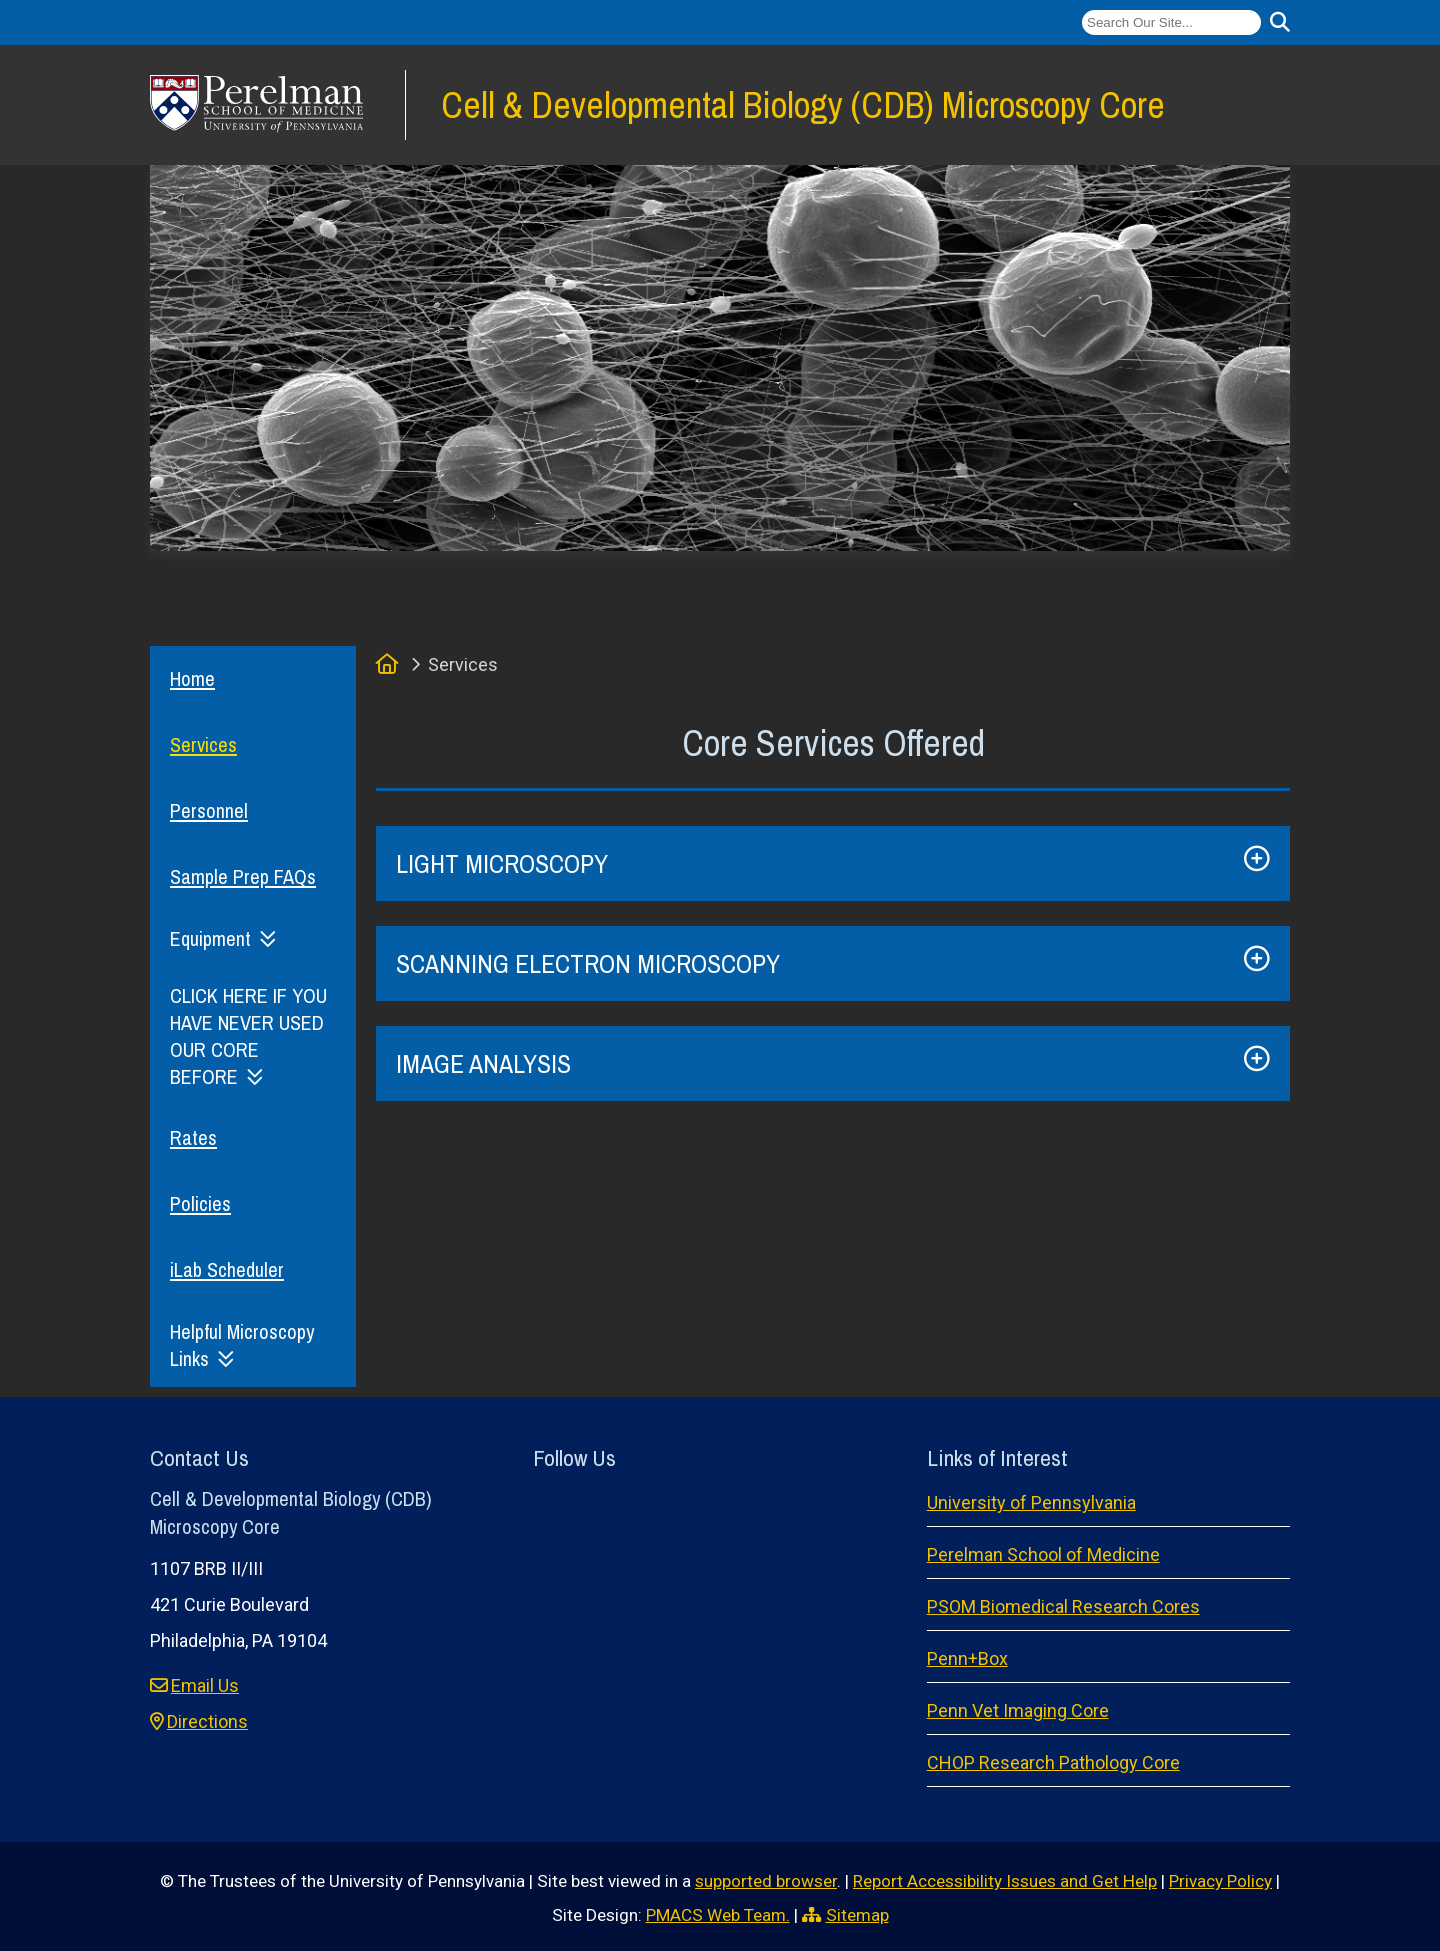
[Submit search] (1280, 22)
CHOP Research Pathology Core (1053, 1762)
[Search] (1171, 22)
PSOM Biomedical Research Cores (1063, 1606)
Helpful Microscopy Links (242, 1345)
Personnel (209, 810)
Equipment (210, 938)
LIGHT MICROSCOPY (502, 863)
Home (192, 678)
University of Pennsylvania (1031, 1502)
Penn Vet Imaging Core (1018, 1710)
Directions (207, 1721)
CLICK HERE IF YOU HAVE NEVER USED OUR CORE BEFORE (248, 1036)
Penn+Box (967, 1658)
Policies (200, 1203)
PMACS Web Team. (718, 1915)
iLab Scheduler (227, 1269)
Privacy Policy (1220, 1881)
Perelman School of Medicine (1043, 1554)
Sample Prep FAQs (243, 876)
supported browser (766, 1881)
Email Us (205, 1685)
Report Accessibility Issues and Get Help (1005, 1881)
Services (203, 744)
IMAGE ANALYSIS (483, 1063)
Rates (193, 1137)
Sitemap (857, 1915)
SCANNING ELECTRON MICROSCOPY (588, 963)
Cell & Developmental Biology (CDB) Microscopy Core (803, 104)
